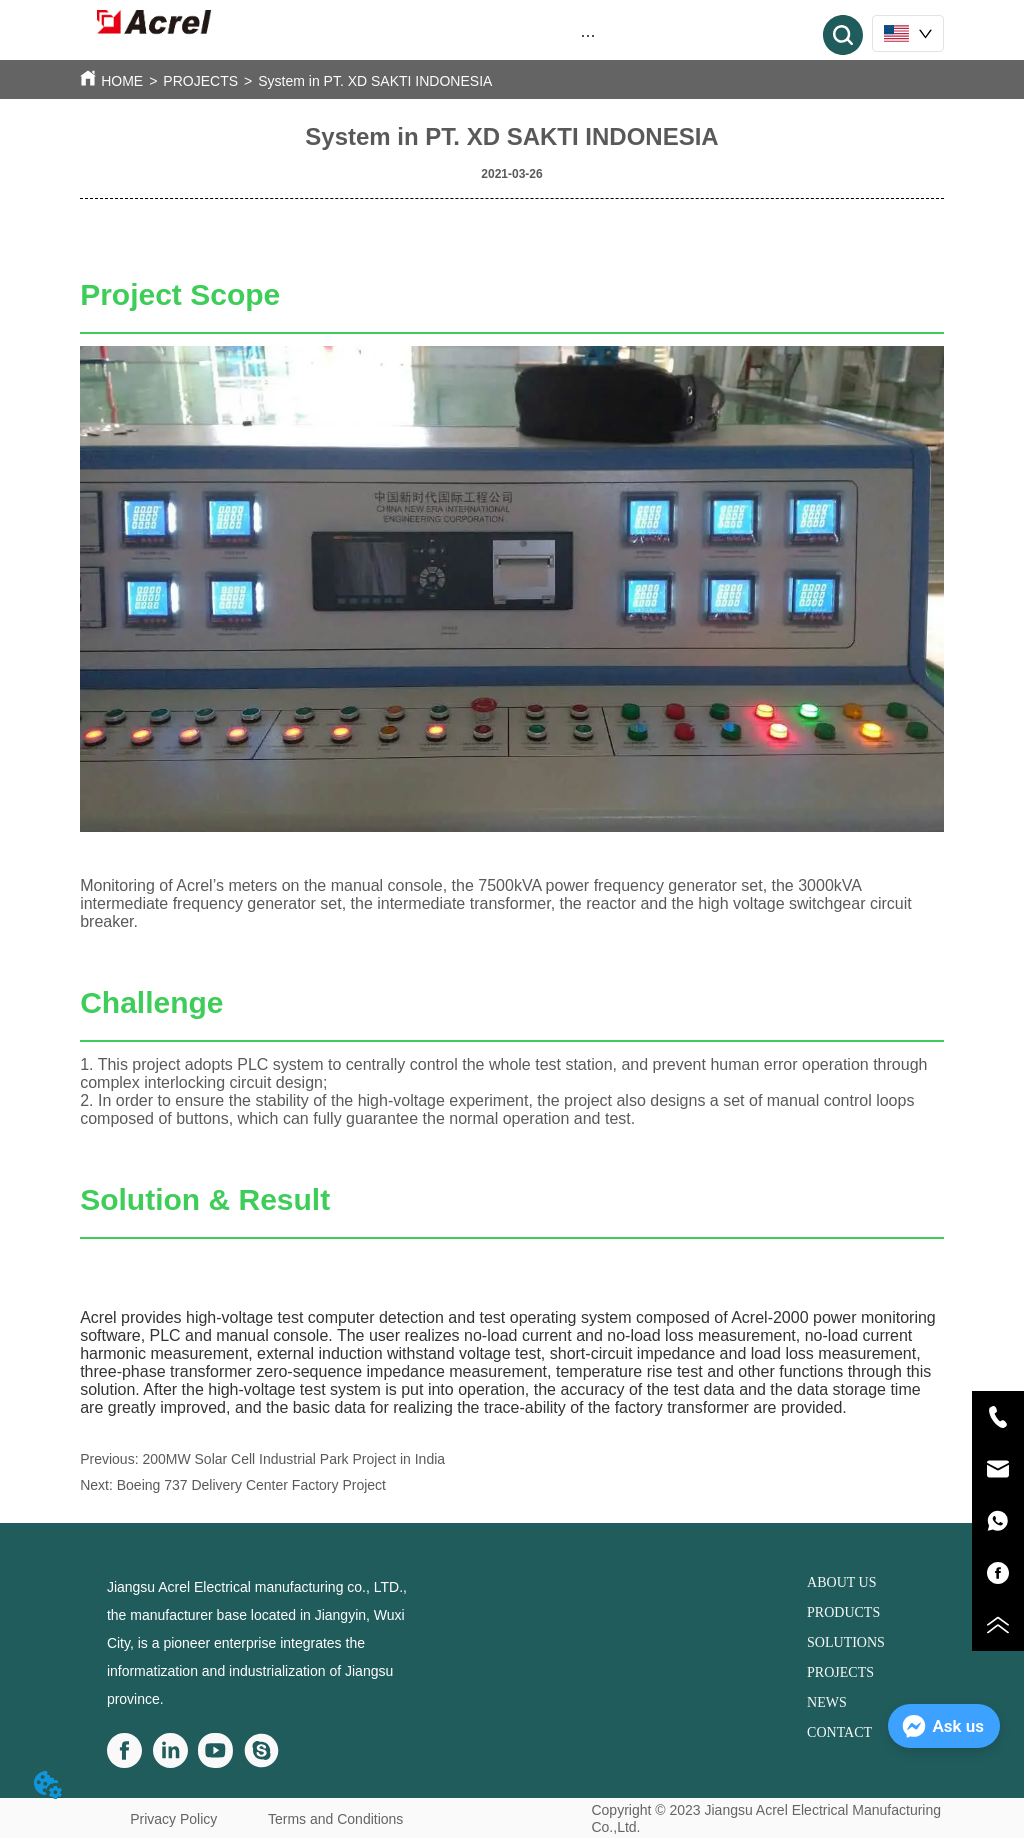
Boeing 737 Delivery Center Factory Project (251, 1485)
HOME (122, 81)
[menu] (588, 35)
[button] (588, 35)
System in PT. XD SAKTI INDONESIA (375, 81)
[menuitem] (588, 35)
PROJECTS (200, 81)
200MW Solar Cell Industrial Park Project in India (293, 1459)
